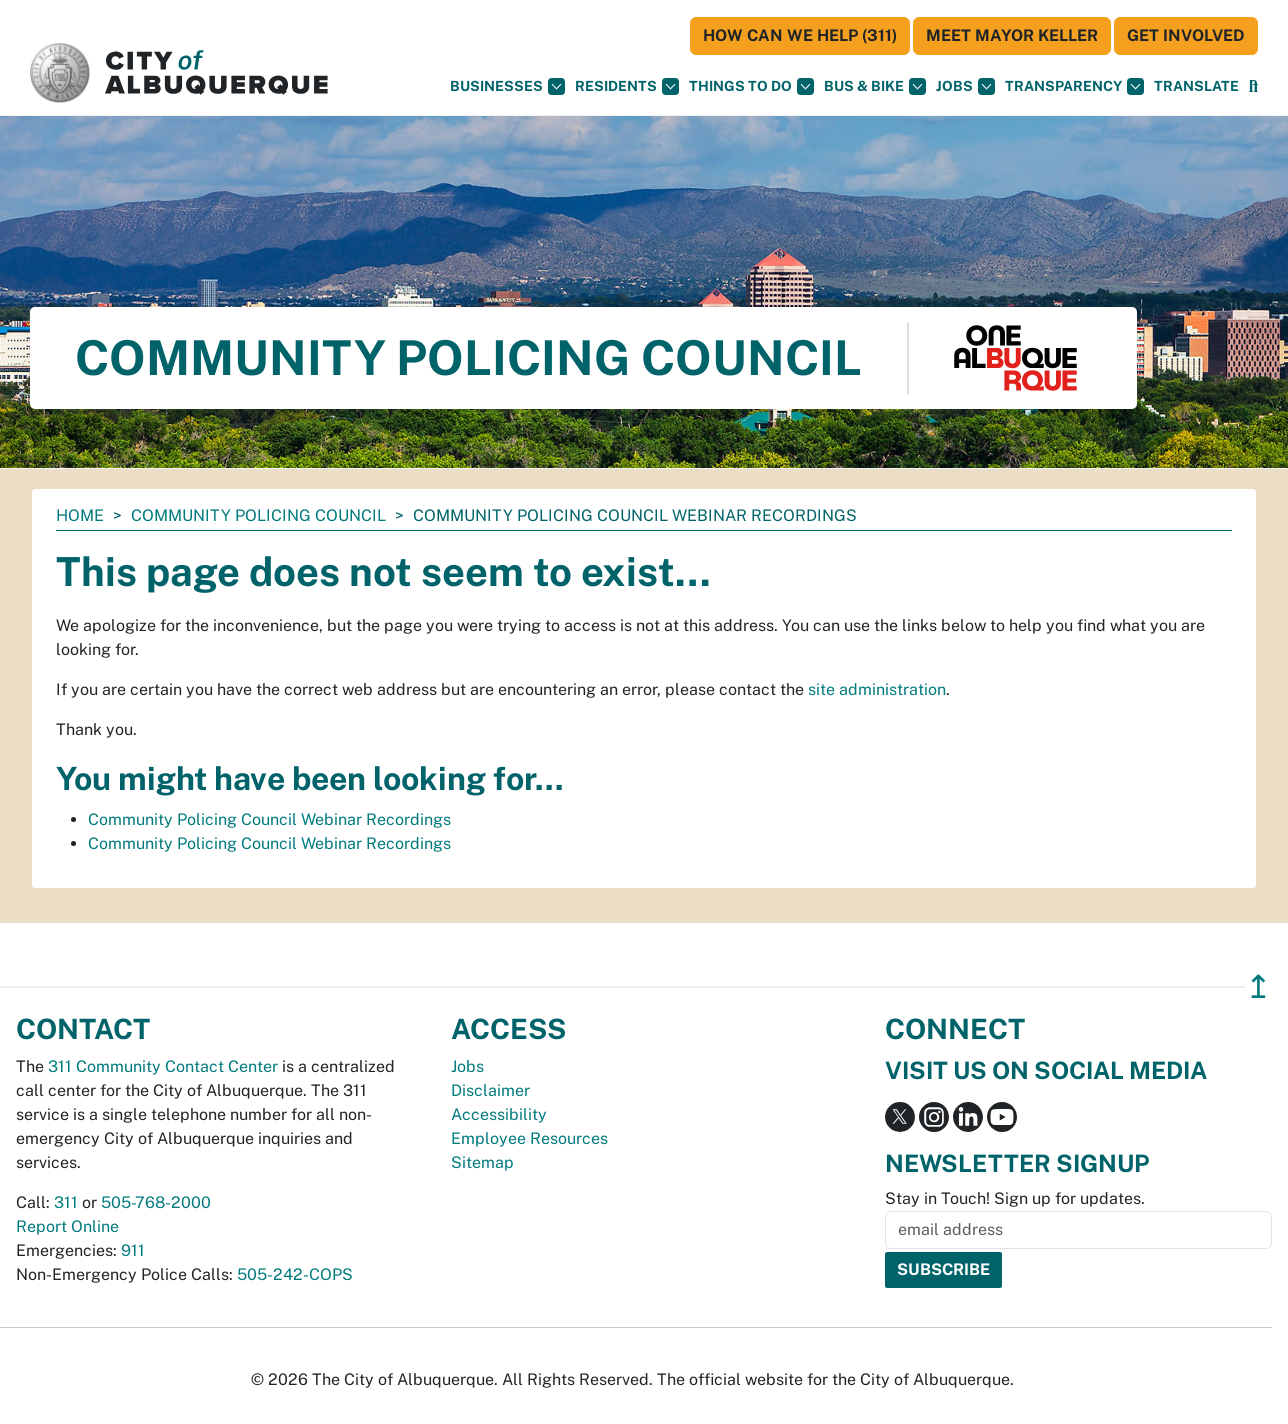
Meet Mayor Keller (1012, 35)
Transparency (1074, 86)
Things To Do (751, 86)
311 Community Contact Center (163, 1066)
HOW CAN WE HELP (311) (800, 35)
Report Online (67, 1226)
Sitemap (482, 1162)
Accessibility (499, 1114)
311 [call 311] (66, 1202)
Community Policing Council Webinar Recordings (269, 819)
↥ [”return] (1258, 986)
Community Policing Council (258, 515)
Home (80, 515)
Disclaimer (490, 1090)
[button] (1196, 86)
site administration (877, 689)
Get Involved (1186, 35)
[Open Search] (1253, 86)
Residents (627, 86)
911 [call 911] (133, 1250)
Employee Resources (529, 1138)
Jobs (965, 86)
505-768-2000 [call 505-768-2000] (156, 1202)
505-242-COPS (295, 1274)
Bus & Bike (875, 86)
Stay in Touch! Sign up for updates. (1015, 1198)
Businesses (507, 86)
